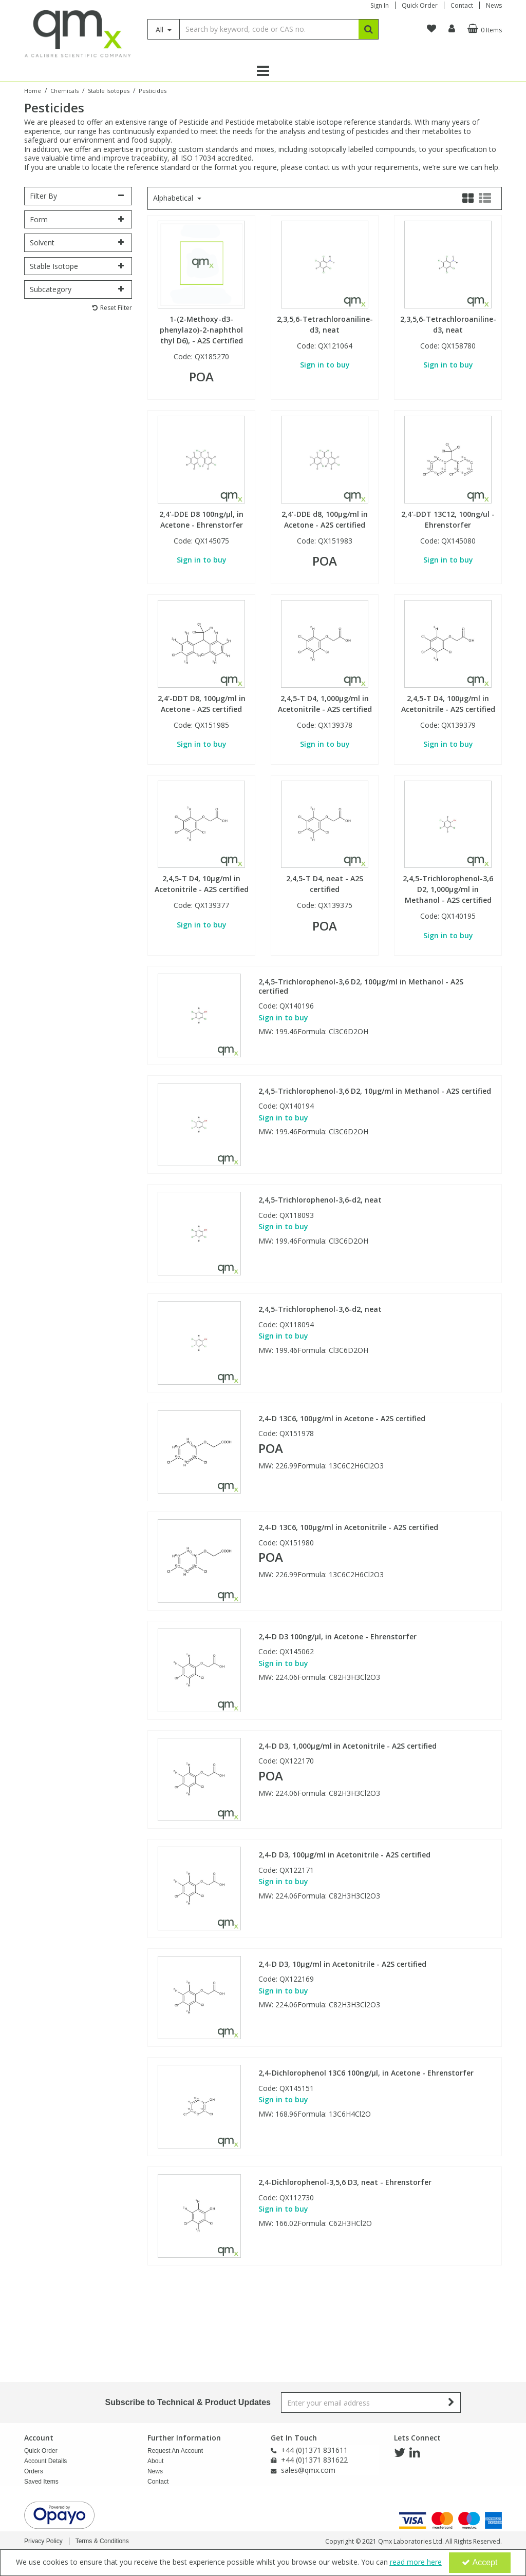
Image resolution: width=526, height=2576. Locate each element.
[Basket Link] (483, 28)
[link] (399, 2453)
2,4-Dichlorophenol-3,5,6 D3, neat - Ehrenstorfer (344, 2182)
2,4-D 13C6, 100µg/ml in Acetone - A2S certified (341, 1418)
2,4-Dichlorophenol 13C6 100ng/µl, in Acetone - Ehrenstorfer (366, 2073)
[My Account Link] (452, 28)
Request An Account (175, 2450)
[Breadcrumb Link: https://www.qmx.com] (32, 90)
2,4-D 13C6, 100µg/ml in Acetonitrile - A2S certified (348, 1527)
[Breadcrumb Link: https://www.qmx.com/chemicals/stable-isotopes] (108, 90)
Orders (33, 2471)
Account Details (45, 2461)
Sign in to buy (325, 365)
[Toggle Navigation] (263, 71)
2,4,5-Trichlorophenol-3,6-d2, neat (320, 1200)
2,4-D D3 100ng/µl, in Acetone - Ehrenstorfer (337, 1636)
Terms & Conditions (102, 2541)
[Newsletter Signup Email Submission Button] (452, 2402)
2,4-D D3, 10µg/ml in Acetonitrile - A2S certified (342, 1964)
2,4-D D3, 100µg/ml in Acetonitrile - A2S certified (344, 1855)
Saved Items (41, 2481)
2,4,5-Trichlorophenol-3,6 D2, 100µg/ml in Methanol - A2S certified (360, 986)
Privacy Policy (43, 2541)
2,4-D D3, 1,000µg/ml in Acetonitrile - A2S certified (347, 1746)
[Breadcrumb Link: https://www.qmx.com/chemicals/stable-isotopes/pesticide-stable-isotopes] (152, 90)
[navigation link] (431, 28)
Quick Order (420, 5)
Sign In (379, 5)
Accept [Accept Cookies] (480, 2562)
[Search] (269, 29)
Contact (461, 5)
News (494, 5)
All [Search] (160, 29)
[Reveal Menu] (263, 71)
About (155, 2461)
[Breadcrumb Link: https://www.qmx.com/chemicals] (64, 90)
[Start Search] (369, 29)
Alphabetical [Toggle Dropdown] (174, 198)
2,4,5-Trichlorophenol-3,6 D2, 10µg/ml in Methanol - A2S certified (374, 1091)
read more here (416, 2562)
